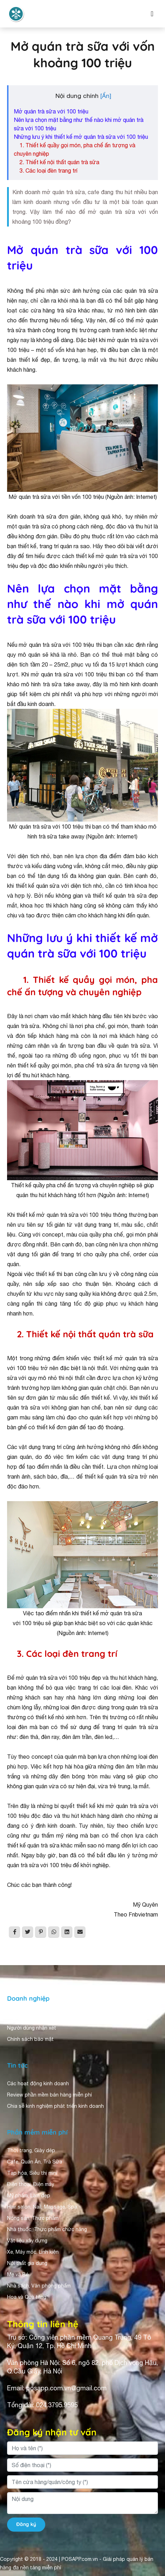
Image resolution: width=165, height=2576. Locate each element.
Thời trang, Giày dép (31, 2150)
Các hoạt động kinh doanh (38, 2083)
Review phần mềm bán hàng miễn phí (49, 2095)
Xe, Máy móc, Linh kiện (33, 2252)
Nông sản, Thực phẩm (33, 2218)
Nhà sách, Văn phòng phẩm (39, 2286)
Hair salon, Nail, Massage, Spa (42, 2207)
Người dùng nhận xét (31, 2028)
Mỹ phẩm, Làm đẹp (28, 2195)
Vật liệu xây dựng (27, 2240)
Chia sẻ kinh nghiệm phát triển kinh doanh (55, 2106)
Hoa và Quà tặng (26, 2297)
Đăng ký (26, 2524)
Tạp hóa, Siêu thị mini (32, 2173)
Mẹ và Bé (18, 2274)
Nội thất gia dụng (27, 2263)
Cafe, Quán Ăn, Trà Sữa (34, 2162)
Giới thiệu (18, 2016)
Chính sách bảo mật (30, 2039)
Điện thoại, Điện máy (30, 2184)
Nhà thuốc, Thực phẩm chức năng (47, 2229)
